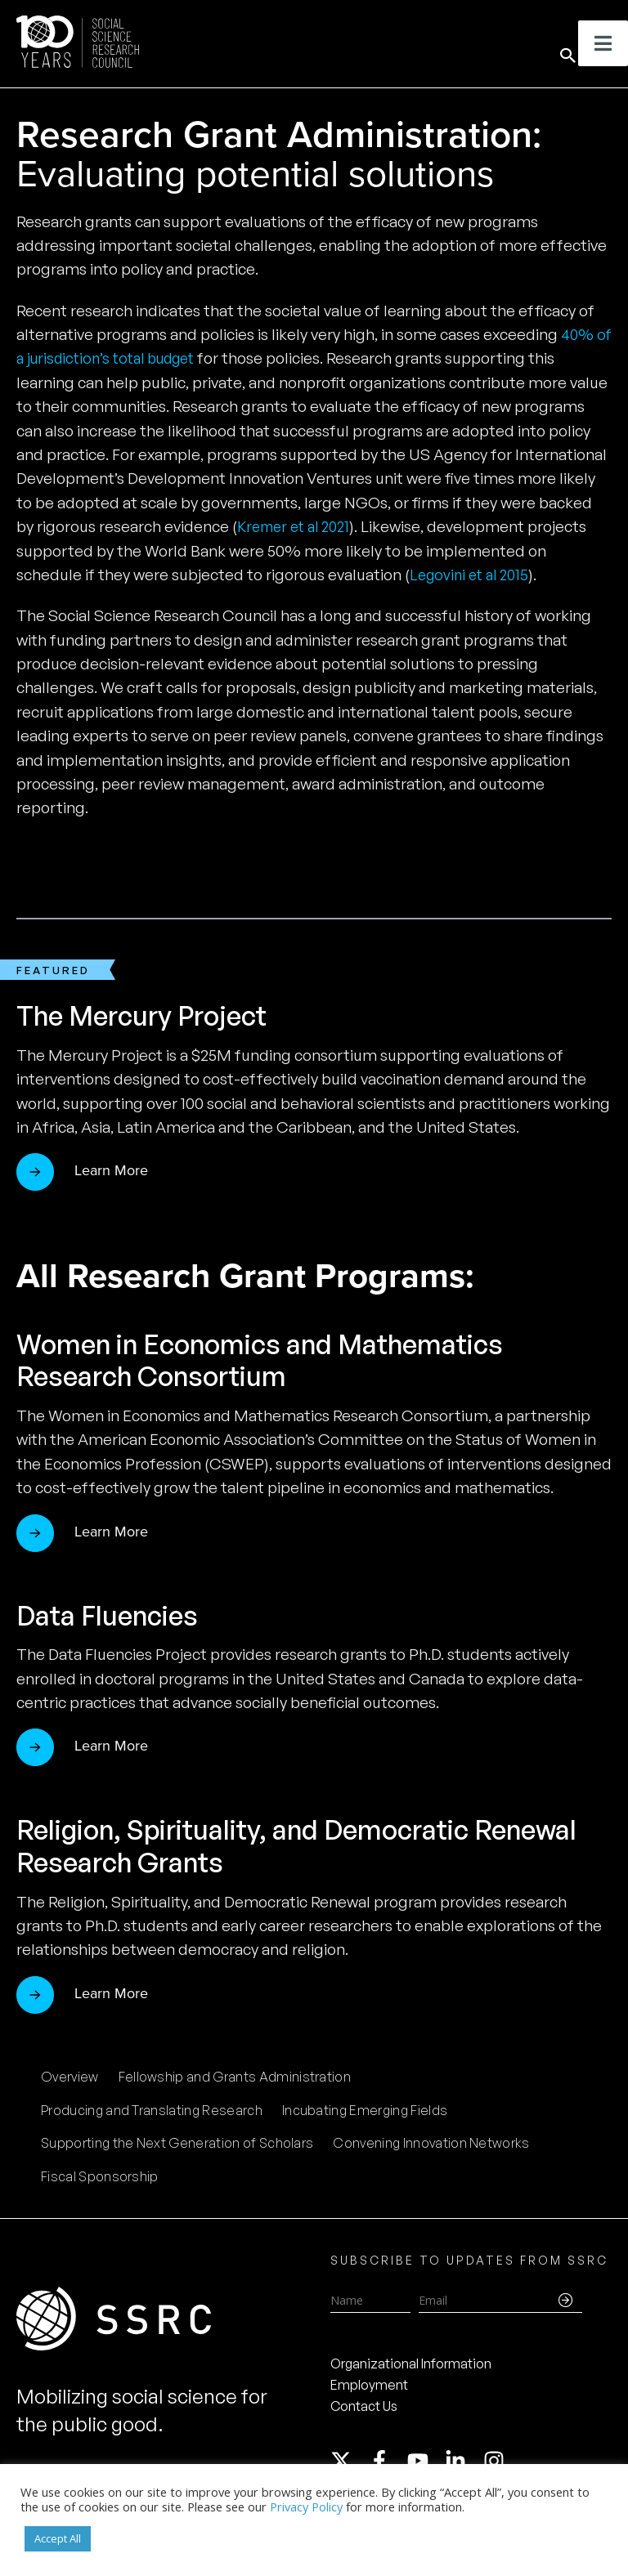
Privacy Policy (306, 2506)
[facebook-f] (387, 2460)
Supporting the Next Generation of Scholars (177, 2143)
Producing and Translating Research (151, 2110)
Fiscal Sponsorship (100, 2176)
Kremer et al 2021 (298, 526)
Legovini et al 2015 (473, 574)
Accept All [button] (57, 2538)
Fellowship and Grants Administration (235, 2076)
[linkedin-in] (463, 2460)
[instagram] (497, 2460)
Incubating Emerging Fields (364, 2110)
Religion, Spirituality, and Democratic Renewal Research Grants (267, 1845)
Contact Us (363, 2406)
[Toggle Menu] (603, 43)
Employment (369, 2385)
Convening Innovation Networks (431, 2143)
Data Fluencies (115, 1614)
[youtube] (425, 2460)
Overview (70, 2076)
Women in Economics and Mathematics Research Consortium (285, 1359)
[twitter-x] (348, 2460)
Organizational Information (410, 2363)
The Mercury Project (155, 1014)
